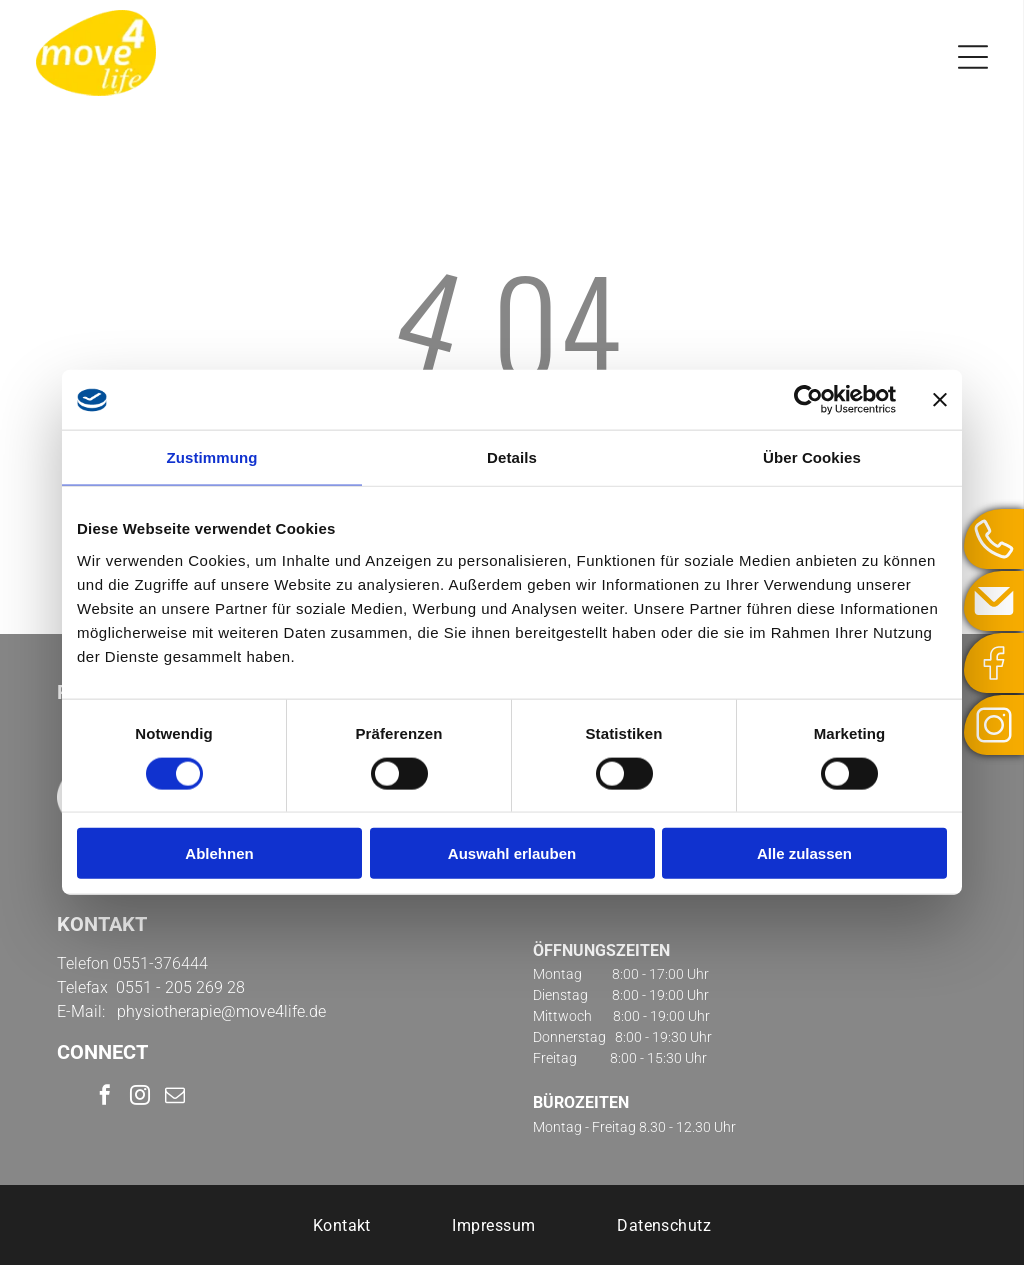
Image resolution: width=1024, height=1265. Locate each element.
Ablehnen (219, 853)
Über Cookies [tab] (812, 457)
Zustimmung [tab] (212, 457)
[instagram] (140, 1097)
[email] (175, 1097)
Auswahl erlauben (512, 853)
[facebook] (105, 1097)
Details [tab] (512, 457)
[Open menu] (973, 57)
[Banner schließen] (940, 400)
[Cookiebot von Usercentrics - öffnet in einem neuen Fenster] (808, 400)
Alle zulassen (804, 853)
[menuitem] (342, 1224)
